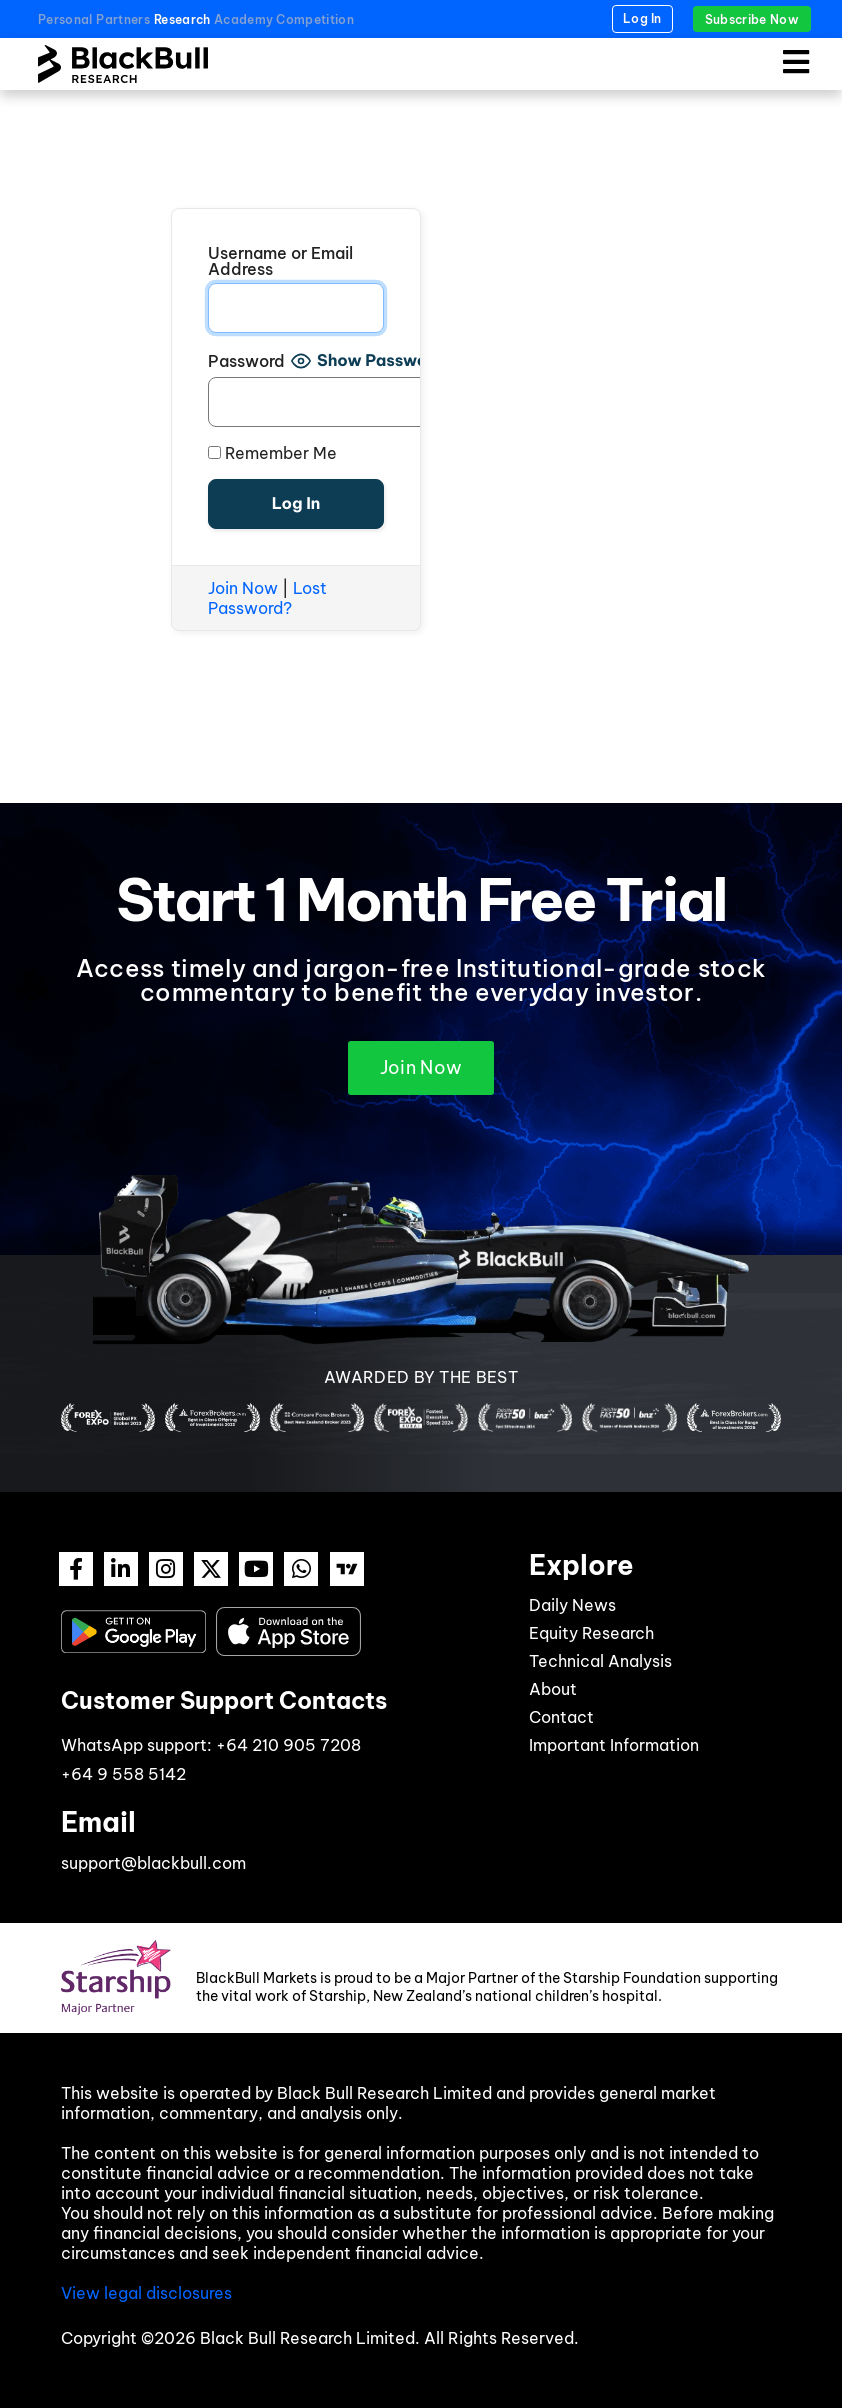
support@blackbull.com (153, 1863)
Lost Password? (267, 598)
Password (246, 361)
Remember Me (272, 453)
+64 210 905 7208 (288, 1745)
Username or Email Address (280, 261)
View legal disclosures (146, 2293)
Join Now (243, 588)
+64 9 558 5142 (123, 1774)
